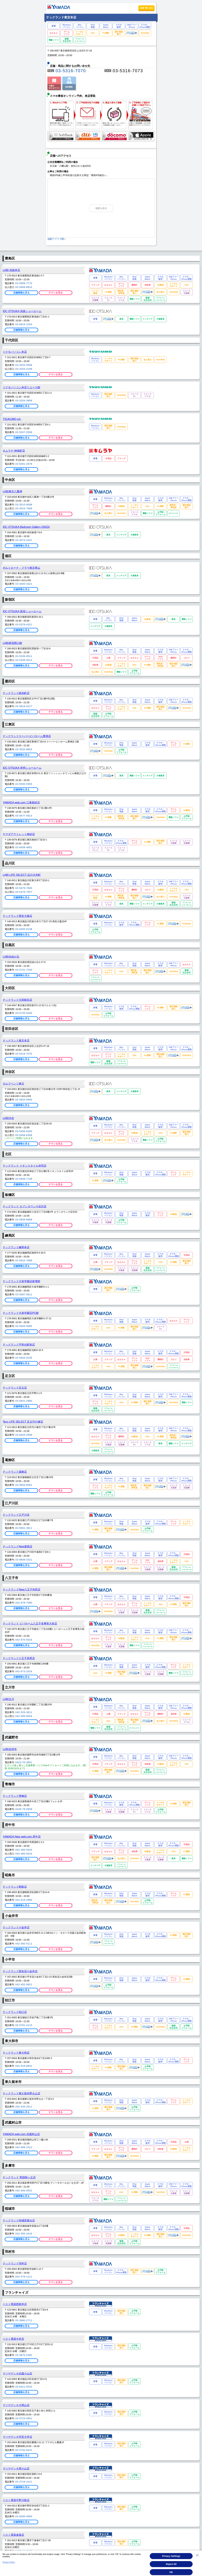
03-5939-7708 (23, 1179)
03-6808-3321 (23, 1559)
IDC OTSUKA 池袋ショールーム (22, 311)
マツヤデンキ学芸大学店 (17, 2436)
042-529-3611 (23, 1712)
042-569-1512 (23, 2147)
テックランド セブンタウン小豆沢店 (24, 1206)
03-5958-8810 (23, 287)
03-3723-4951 (23, 2418)
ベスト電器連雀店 (13, 2534)
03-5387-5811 (23, 1294)
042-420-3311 (23, 2106)
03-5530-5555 (23, 784)
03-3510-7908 (23, 508)
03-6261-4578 (23, 464)
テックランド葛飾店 (15, 1471)
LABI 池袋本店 (11, 270)
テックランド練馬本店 (16, 1247)
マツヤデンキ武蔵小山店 (17, 2373)
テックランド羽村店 (15, 2263)
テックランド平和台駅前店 (19, 1344)
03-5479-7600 (23, 888)
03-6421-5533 (23, 2386)
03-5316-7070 (71, 70)
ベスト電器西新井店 (15, 2304)
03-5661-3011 (23, 1528)
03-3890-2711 (23, 2320)
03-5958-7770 (23, 283)
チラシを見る (56, 292)
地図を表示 (101, 208)
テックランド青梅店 (15, 1795)
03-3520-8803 (23, 749)
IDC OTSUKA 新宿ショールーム (22, 611)
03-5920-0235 (23, 1357)
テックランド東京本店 (16, 1040)
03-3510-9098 (23, 504)
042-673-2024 (23, 1671)
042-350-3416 (23, 2233)
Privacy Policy (9, 2562)
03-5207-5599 (23, 432)
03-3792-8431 (23, 2450)
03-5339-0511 (23, 656)
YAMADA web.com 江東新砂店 (21, 802)
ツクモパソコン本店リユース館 (21, 387)
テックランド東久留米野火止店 (21, 2093)
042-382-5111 (23, 1943)
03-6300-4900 (23, 2516)
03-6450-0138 (23, 929)
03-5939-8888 (23, 1219)
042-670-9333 (23, 1639)
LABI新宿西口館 (12, 642)
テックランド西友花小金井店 (20, 1971)
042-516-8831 (23, 2066)
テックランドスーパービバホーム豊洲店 (27, 736)
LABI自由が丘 (11, 956)
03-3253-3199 (23, 369)
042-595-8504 (23, 1716)
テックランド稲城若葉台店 (19, 2220)
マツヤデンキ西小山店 (16, 2468)
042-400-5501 (23, 2190)
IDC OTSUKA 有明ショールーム (22, 767)
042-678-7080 (23, 1602)
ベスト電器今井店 (13, 2338)
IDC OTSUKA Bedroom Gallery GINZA (26, 526)
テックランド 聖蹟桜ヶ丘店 (19, 2177)
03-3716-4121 (23, 2481)
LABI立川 (8, 1699)
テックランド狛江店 (15, 2011)
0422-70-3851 (23, 1762)
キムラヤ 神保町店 (14, 450)
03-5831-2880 (23, 1400)
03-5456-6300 (23, 1131)
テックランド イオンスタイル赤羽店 (24, 1165)
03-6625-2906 (23, 1434)
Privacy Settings (171, 2556)
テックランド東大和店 (16, 2052)
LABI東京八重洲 (12, 491)
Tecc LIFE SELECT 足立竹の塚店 (23, 1421)
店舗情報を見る (21, 292)
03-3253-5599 (23, 365)
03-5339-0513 (23, 660)
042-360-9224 (23, 1853)
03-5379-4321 (23, 624)
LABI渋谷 (8, 1118)
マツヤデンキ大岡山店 (16, 2405)
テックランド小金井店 (16, 1927)
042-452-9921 (23, 1984)
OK (171, 2572)
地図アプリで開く (56, 239)
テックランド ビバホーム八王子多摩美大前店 (30, 1623)
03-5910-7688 (23, 1260)
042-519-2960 (23, 1900)
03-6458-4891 (23, 847)
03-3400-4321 (23, 583)
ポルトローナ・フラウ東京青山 (21, 567)
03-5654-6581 (23, 1485)
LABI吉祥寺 (10, 1749)
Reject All (171, 2564)
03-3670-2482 (23, 2355)
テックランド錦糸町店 (16, 693)
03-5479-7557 (23, 892)
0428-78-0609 (23, 1809)
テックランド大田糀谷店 (17, 999)
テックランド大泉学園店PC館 (21, 1312)
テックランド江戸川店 (16, 1514)
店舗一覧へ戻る (146, 8)
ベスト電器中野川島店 (16, 2500)
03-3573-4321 (23, 540)
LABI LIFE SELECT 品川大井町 (22, 874)
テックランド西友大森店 (17, 915)
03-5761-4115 (23, 2025)
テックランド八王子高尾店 (19, 1658)
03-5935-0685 (23, 1326)
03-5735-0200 (23, 1013)
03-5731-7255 (23, 969)
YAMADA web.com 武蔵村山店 (21, 2134)
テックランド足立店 (15, 1387)
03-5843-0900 (23, 1099)
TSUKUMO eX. (12, 418)
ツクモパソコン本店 (15, 351)
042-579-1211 (23, 2276)
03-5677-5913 (23, 815)
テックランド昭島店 (15, 1886)
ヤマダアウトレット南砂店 (19, 834)
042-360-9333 (23, 1849)
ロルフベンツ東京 (13, 1083)
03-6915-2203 (23, 324)
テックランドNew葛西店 (17, 1546)
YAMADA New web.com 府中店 (22, 1836)
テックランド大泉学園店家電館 (21, 1281)
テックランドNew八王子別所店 (21, 1589)
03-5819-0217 (23, 706)
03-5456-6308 (23, 1135)
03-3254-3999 (23, 400)
